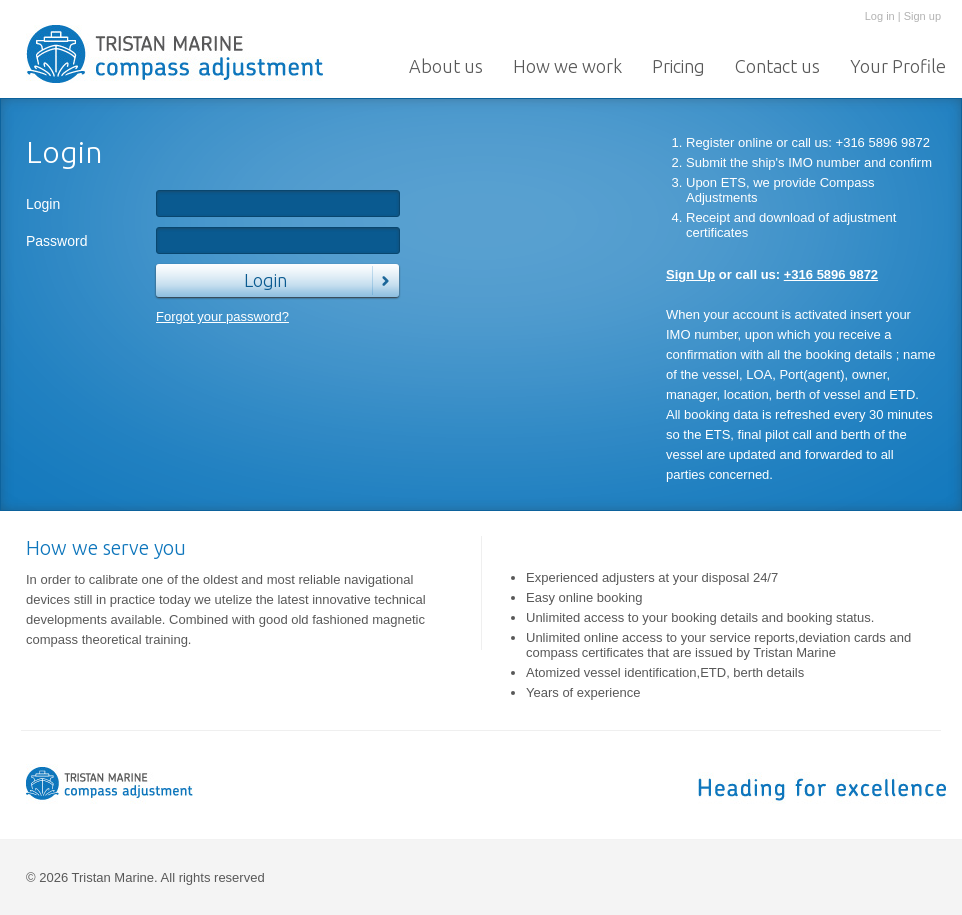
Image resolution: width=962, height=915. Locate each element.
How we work (567, 66)
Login (43, 204)
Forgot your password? (222, 316)
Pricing (678, 66)
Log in (880, 16)
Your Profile (898, 66)
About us (446, 66)
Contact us (777, 66)
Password (56, 241)
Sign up (922, 16)
